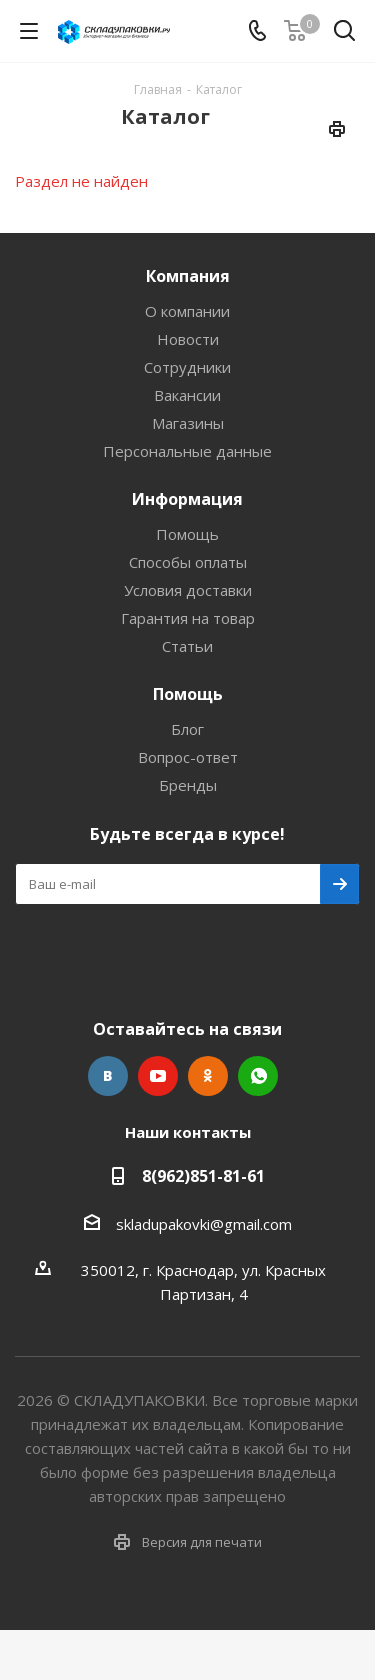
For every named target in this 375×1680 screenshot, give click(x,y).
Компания (188, 276)
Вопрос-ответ (188, 757)
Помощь (187, 534)
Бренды (188, 785)
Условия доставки (188, 590)
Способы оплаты (188, 562)
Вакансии (187, 395)
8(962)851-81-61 (203, 1176)
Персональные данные (187, 451)
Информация (187, 499)
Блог (187, 729)
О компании (187, 311)
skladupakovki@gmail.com (204, 1224)
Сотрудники (187, 367)
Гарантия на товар (188, 618)
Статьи (187, 646)
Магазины (188, 423)
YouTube (158, 1076)
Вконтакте (108, 1076)
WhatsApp (258, 1076)
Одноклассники (208, 1076)
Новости (188, 339)
